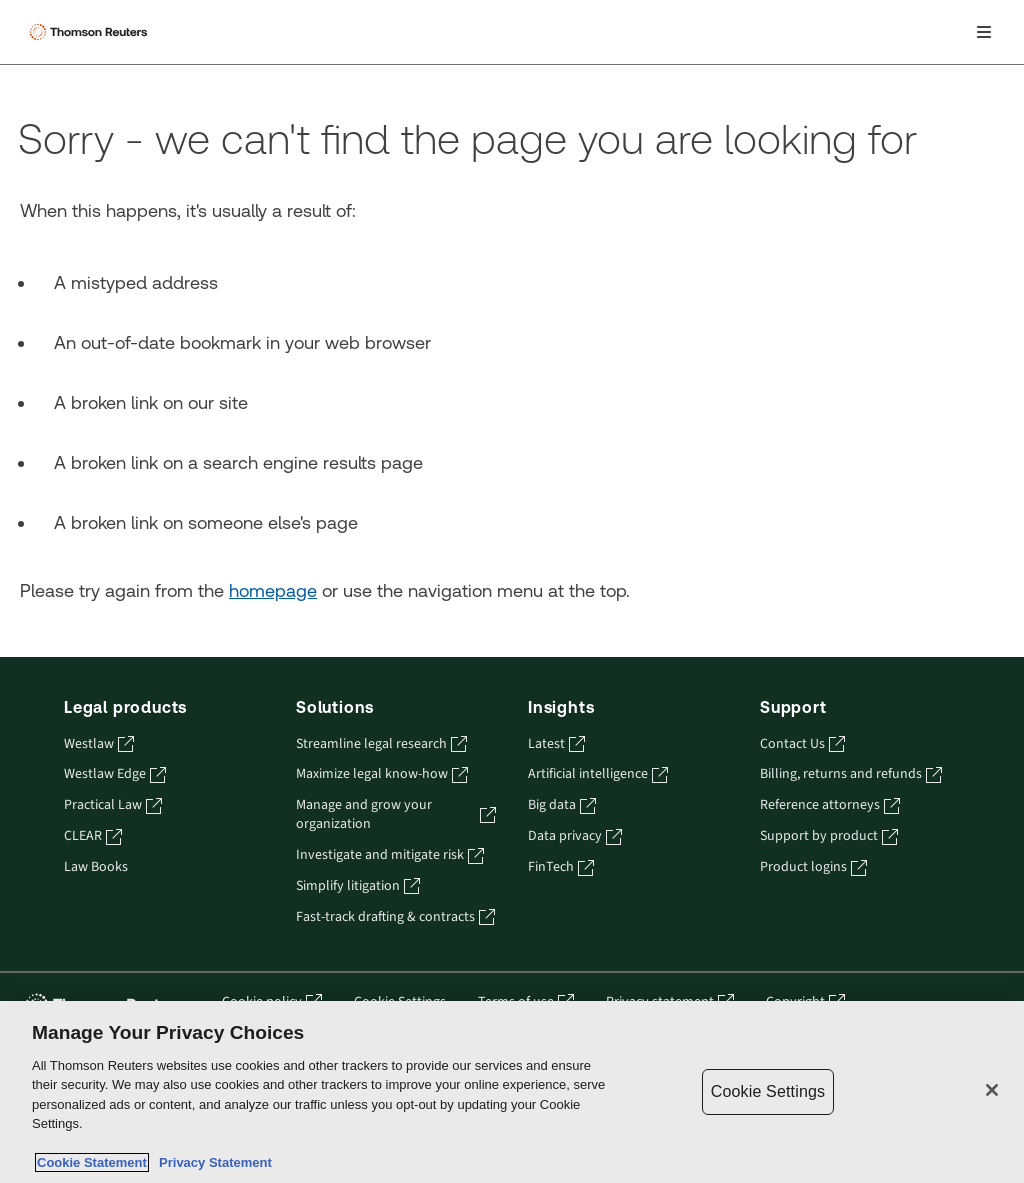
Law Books (96, 867)
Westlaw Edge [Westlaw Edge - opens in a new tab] (115, 774)
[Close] (992, 1090)
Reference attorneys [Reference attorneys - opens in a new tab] (830, 805)
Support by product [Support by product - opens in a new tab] (829, 836)
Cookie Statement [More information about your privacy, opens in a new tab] (92, 1162)
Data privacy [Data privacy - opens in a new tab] (575, 836)
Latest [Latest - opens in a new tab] (556, 744)
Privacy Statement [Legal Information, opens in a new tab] (212, 1162)
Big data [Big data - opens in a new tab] (562, 805)
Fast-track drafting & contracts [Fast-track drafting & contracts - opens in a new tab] (395, 917)
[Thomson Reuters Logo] (91, 32)
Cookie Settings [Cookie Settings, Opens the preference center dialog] (768, 1091)
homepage (273, 590)
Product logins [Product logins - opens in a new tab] (813, 867)
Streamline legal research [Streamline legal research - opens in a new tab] (381, 744)
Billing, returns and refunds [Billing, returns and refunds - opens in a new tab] (851, 774)
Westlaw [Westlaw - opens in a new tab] (99, 744)
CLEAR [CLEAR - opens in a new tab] (93, 836)
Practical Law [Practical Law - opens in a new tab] (113, 805)
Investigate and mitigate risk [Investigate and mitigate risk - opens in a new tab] (390, 855)
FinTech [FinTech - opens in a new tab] (561, 867)
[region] (512, 1092)
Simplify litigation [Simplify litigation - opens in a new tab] (358, 886)
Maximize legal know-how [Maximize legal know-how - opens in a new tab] (382, 774)
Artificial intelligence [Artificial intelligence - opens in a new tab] (598, 774)
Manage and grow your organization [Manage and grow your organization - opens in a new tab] (396, 815)
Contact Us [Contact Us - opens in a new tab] (802, 744)
